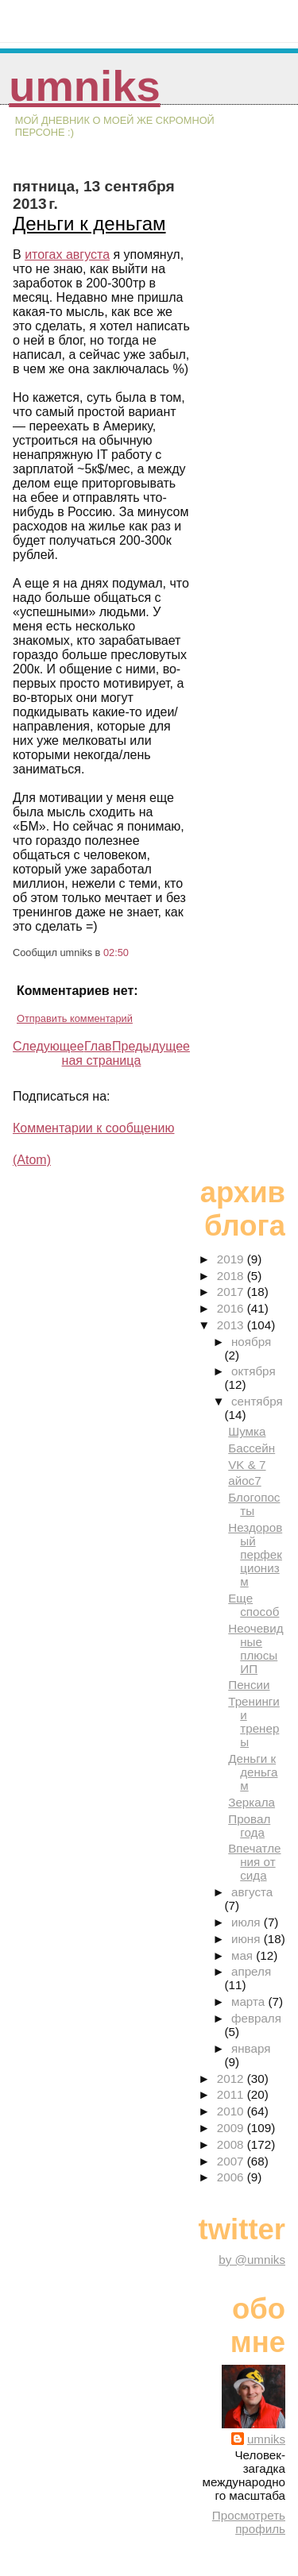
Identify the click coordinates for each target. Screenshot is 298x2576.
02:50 (116, 952)
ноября (251, 1341)
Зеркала (251, 1802)
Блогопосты (254, 1503)
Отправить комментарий (75, 1018)
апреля (251, 1971)
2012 (232, 2078)
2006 (232, 2177)
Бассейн (251, 1448)
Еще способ (253, 1604)
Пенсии (248, 1684)
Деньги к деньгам (89, 223)
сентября (257, 1401)
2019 (232, 1259)
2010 (232, 2111)
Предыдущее (151, 1046)
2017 (232, 1291)
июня (247, 1938)
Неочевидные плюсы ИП (255, 1649)
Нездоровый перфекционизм (255, 1554)
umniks (84, 86)
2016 (232, 1308)
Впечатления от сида (254, 1861)
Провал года (249, 1825)
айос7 (244, 1480)
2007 (232, 2161)
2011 (232, 2094)
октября (253, 1371)
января (250, 2048)
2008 (232, 2144)
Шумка (246, 1431)
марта (249, 2001)
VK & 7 (246, 1464)
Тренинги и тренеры (254, 1722)
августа (252, 1892)
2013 (232, 1325)
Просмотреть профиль (248, 2522)
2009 (232, 2127)
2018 (232, 1275)
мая (243, 1955)
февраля (256, 2018)
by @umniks (252, 2259)
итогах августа (67, 254)
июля (247, 1922)
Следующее (48, 1046)
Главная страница (101, 1053)
